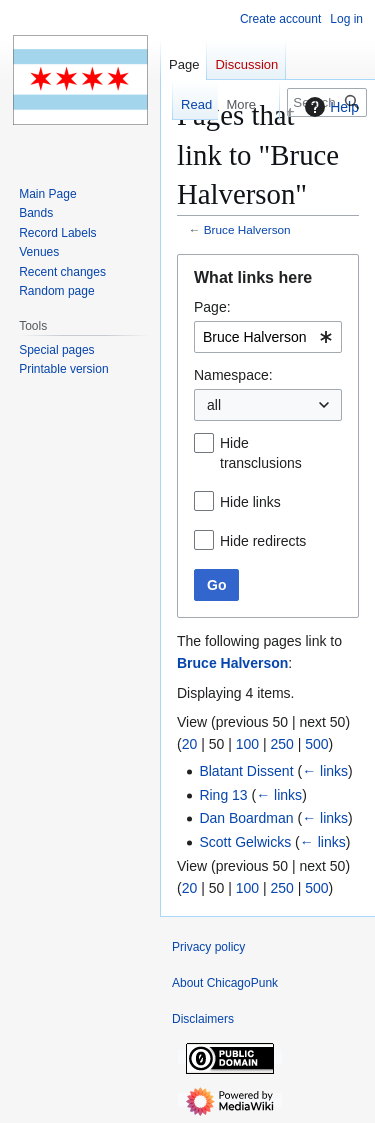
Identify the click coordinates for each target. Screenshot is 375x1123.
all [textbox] (214, 405)
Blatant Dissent (246, 771)
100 (247, 744)
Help (329, 107)
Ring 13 (223, 795)
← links (325, 771)
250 (281, 744)
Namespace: (233, 375)
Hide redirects (263, 541)
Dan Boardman (246, 818)
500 (316, 744)
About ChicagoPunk (225, 983)
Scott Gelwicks (245, 842)
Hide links (250, 502)
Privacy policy (208, 947)
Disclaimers (203, 1019)
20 (190, 744)
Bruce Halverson (247, 229)
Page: (212, 307)
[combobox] (268, 337)
